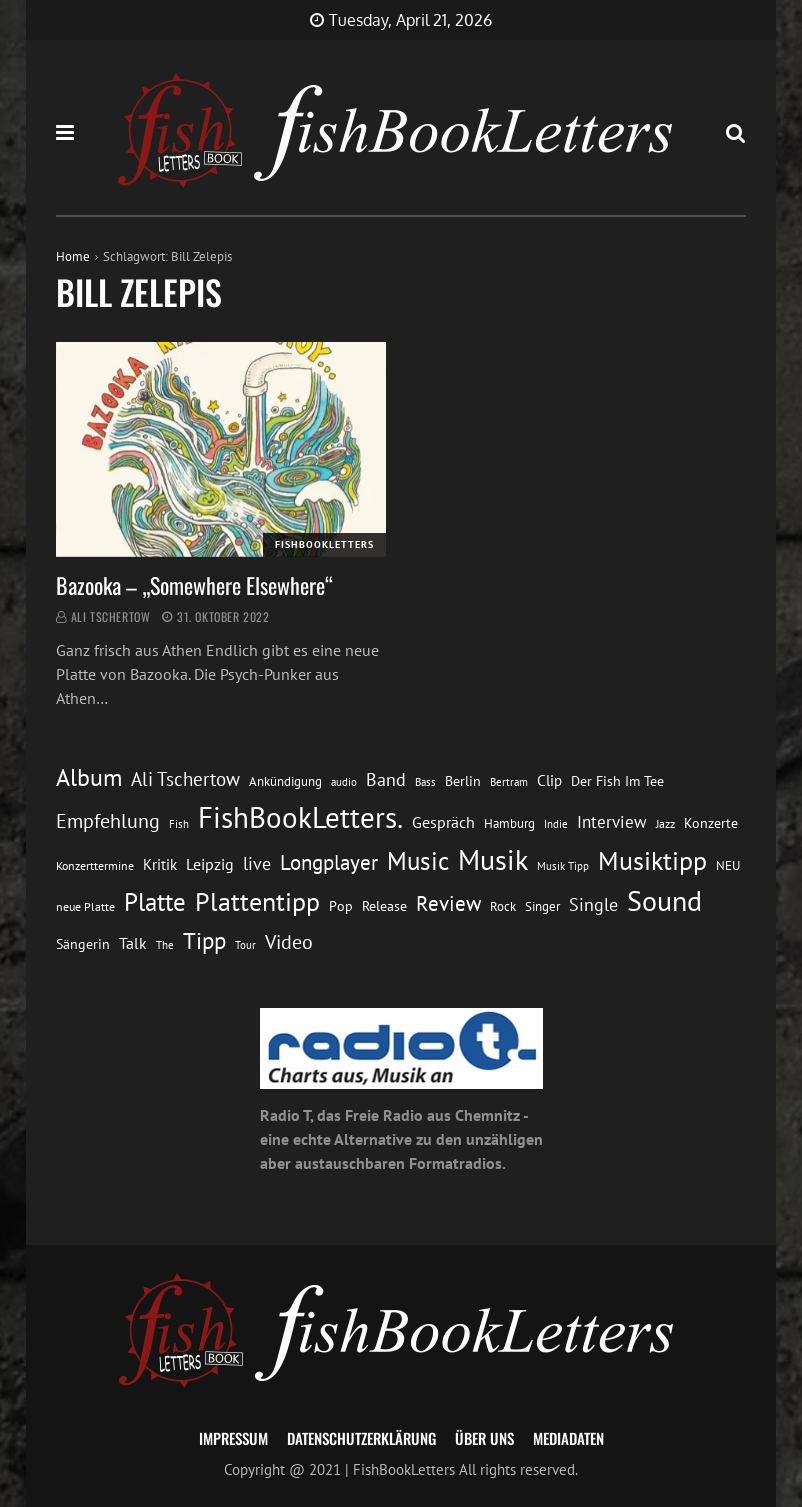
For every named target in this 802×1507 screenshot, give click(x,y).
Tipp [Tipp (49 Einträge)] (204, 940)
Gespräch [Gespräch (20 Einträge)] (443, 822)
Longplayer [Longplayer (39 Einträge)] (329, 862)
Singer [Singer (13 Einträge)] (542, 906)
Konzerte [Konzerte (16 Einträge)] (711, 823)
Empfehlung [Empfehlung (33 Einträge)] (108, 820)
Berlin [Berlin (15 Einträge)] (463, 781)
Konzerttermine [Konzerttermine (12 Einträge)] (95, 865)
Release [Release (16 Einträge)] (384, 906)
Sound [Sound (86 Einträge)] (664, 901)
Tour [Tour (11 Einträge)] (245, 944)
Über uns (484, 1438)
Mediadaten (568, 1438)
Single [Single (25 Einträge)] (593, 904)
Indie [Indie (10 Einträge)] (556, 824)
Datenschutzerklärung (361, 1438)
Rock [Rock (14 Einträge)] (503, 906)
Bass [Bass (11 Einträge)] (425, 781)
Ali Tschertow (111, 616)
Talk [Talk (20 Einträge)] (133, 943)
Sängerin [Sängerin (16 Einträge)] (83, 944)
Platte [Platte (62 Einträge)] (155, 902)
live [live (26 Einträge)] (257, 863)
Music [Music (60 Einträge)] (418, 861)
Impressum (233, 1438)
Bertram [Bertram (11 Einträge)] (509, 781)
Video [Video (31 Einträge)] (289, 941)
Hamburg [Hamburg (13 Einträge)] (509, 823)
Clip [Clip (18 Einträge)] (549, 780)
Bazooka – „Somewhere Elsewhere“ (194, 585)
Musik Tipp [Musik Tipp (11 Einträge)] (563, 865)
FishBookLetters (324, 544)
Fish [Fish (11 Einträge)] (179, 823)
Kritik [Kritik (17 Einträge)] (160, 864)
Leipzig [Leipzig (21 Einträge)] (210, 864)
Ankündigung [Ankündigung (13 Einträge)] (285, 781)
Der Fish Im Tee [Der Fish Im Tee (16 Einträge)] (617, 781)
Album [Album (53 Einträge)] (89, 777)
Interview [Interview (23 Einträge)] (612, 822)
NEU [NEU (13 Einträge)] (728, 865)
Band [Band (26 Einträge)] (386, 779)
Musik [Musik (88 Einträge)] (493, 860)
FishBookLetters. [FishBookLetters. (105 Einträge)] (300, 817)
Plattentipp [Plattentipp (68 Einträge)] (257, 901)
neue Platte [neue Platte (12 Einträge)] (85, 906)
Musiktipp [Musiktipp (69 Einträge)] (652, 860)
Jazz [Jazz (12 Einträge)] (665, 823)
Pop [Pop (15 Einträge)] (341, 906)
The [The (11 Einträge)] (165, 944)
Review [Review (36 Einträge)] (448, 903)
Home (73, 256)
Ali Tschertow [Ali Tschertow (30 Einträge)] (185, 779)
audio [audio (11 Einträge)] (344, 781)
